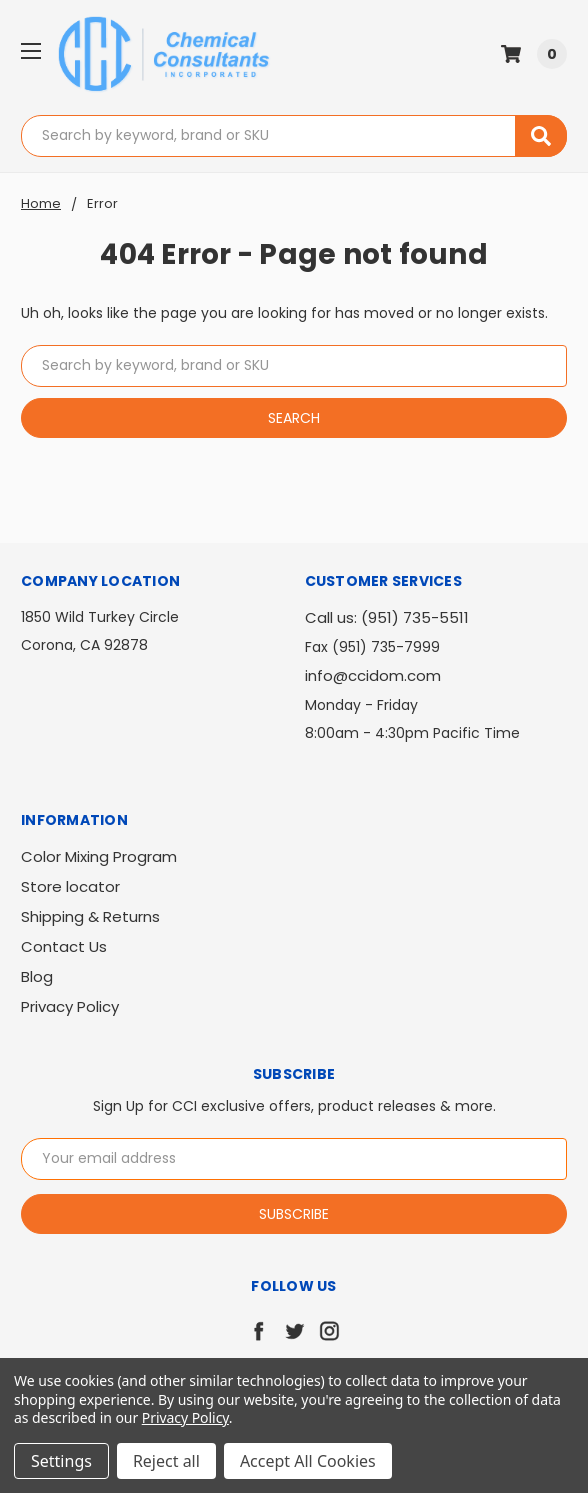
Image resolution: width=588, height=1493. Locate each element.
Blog (37, 976)
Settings (61, 1461)
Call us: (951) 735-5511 (387, 617)
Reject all (166, 1461)
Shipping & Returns (90, 916)
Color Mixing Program (99, 856)
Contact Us (64, 946)
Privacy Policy (70, 1006)
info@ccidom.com (373, 675)
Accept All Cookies (308, 1461)
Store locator (70, 886)
